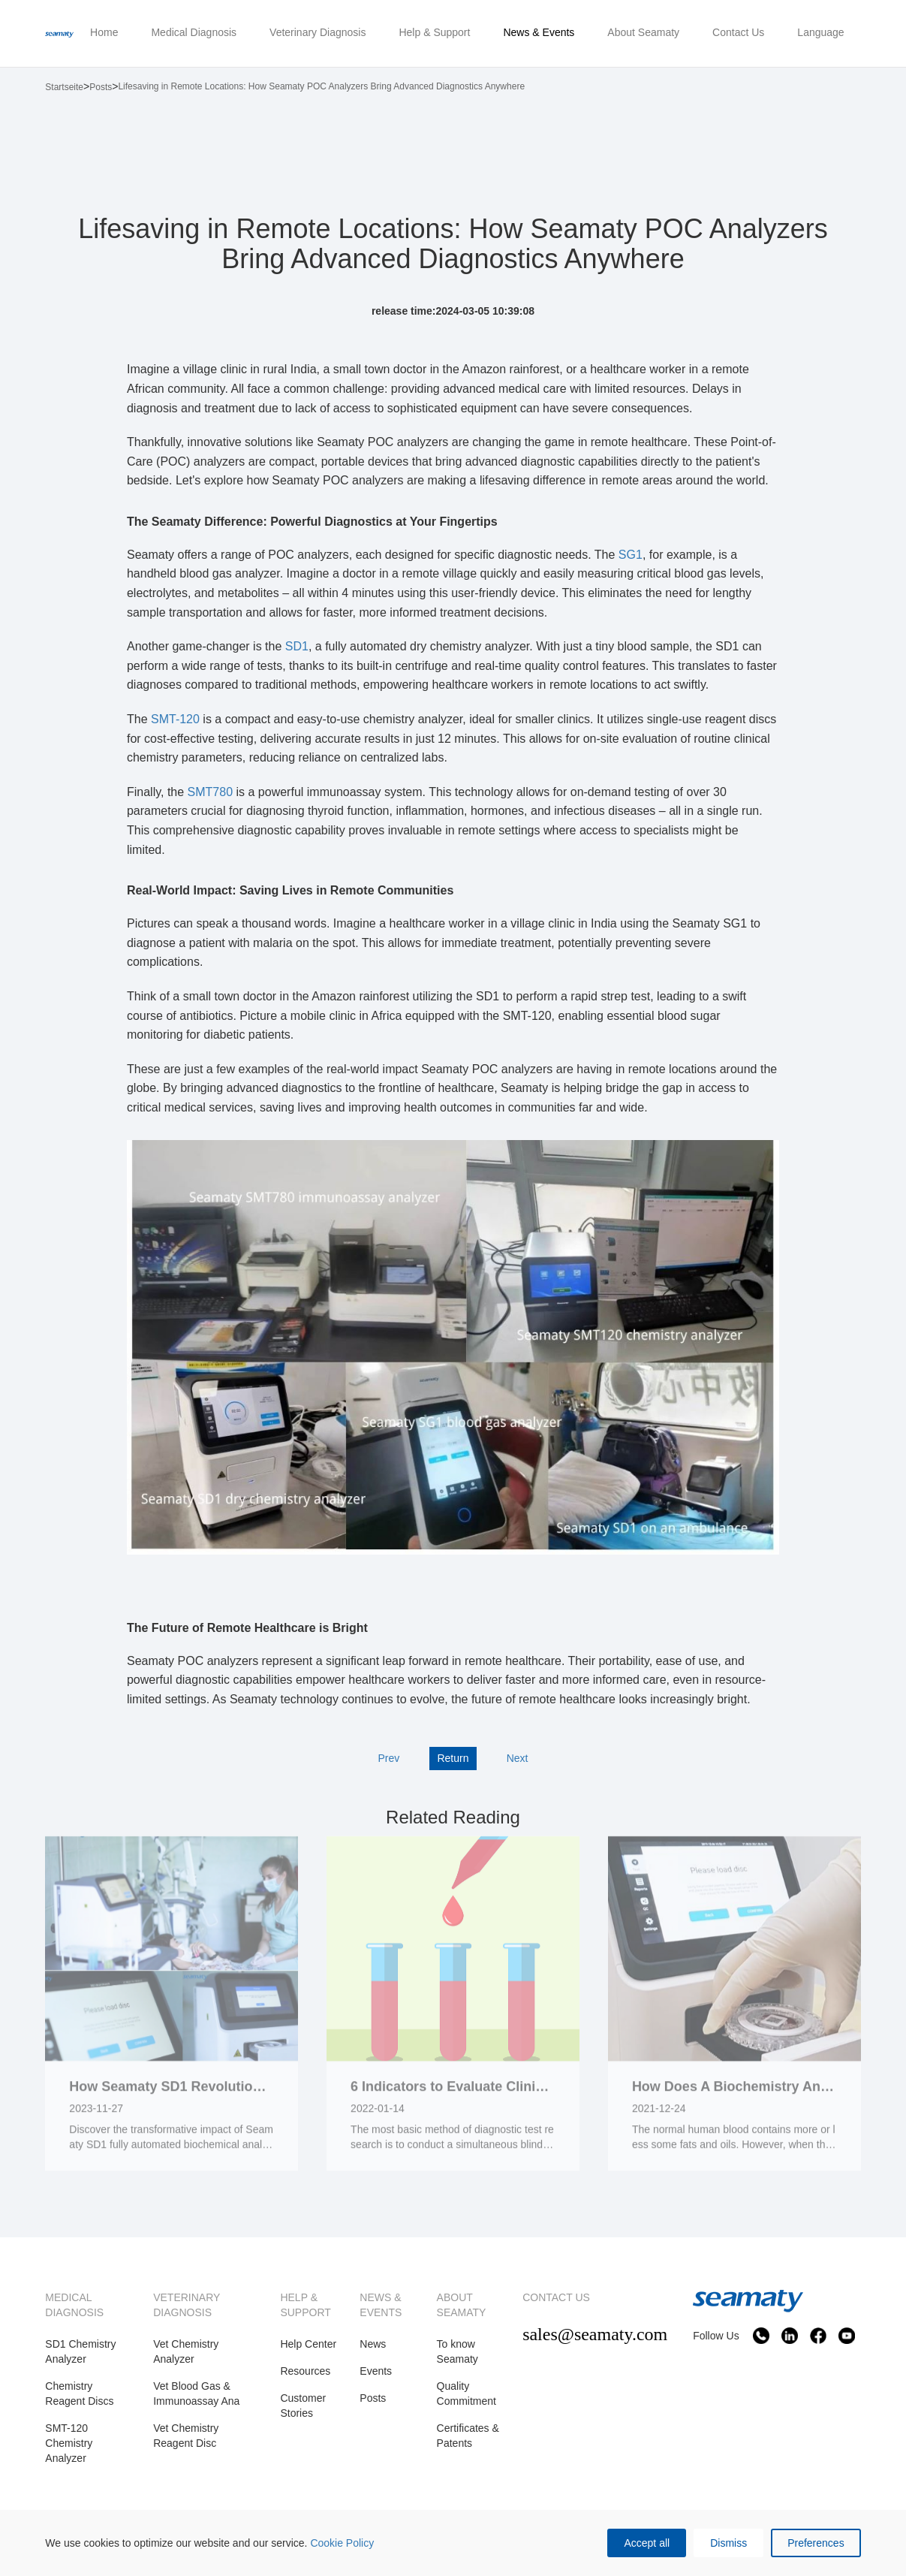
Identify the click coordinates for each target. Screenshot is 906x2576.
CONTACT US (556, 2297)
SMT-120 (175, 719)
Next (517, 1758)
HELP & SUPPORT (305, 2304)
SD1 (295, 646)
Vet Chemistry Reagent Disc (185, 2435)
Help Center (308, 2344)
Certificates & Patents (468, 2435)
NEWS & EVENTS (381, 2304)
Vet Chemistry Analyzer (185, 2351)
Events (376, 2371)
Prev (388, 1758)
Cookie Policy (342, 2543)
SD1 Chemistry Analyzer (80, 2351)
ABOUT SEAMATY (461, 2304)
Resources (305, 2371)
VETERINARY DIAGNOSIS (186, 2304)
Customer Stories (303, 2405)
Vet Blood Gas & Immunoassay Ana (196, 2393)
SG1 (628, 554)
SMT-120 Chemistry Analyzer (68, 2443)
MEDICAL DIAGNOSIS (74, 2304)
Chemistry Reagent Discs (79, 2393)
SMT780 (210, 792)
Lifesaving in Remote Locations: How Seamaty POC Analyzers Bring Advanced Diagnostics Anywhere (321, 86)
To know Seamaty (457, 2351)
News (373, 2344)
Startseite (64, 87)
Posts (100, 87)
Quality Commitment (466, 2393)
